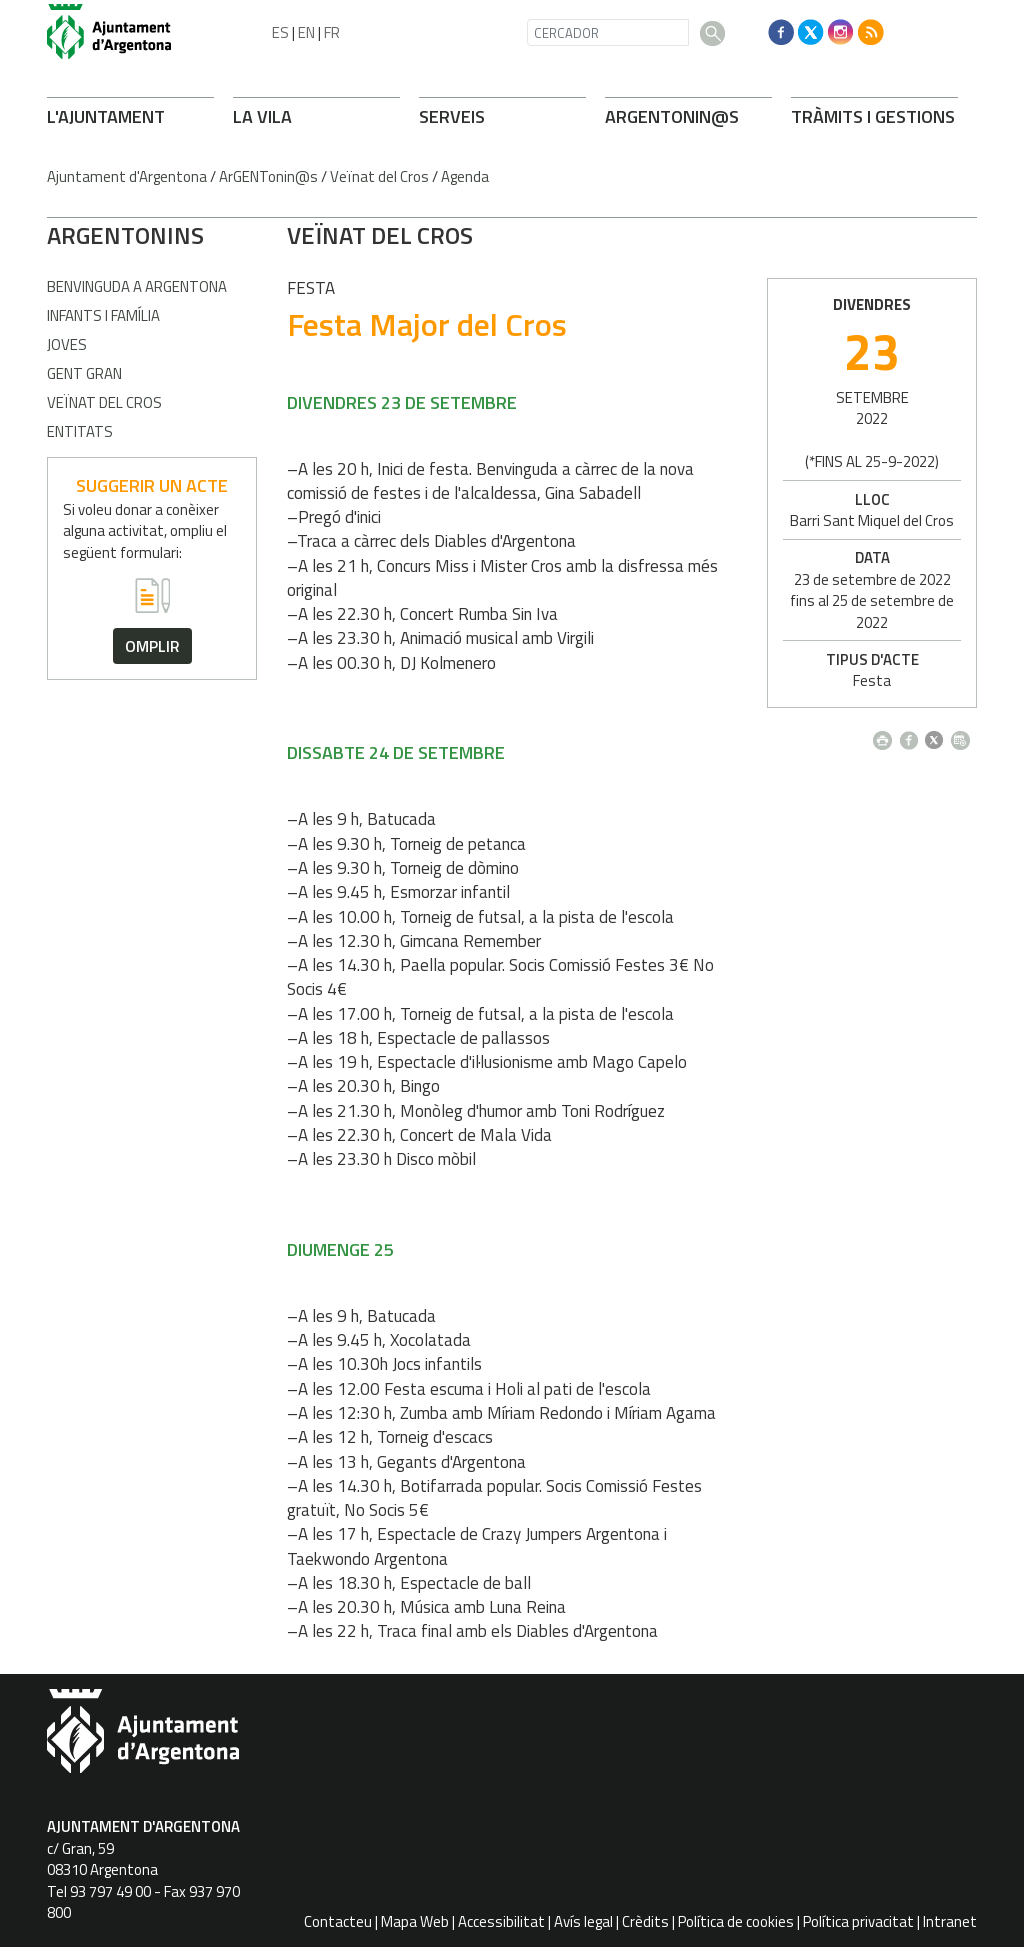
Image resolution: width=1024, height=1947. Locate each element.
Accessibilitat (501, 1921)
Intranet (950, 1921)
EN (306, 32)
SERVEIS (452, 116)
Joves (67, 344)
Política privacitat (858, 1921)
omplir (152, 646)
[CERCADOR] (608, 32)
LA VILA (262, 116)
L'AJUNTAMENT (106, 116)
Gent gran (84, 373)
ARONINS (125, 235)
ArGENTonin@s (268, 176)
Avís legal (583, 1921)
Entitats (80, 431)
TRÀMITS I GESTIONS (873, 116)
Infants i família (103, 315)
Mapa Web (415, 1921)
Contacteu (338, 1921)
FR (332, 32)
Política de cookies (736, 1921)
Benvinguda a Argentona (137, 286)
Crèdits (645, 1921)
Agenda (465, 176)
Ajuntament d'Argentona (127, 176)
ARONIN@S (672, 116)
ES (280, 32)
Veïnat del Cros (379, 176)
